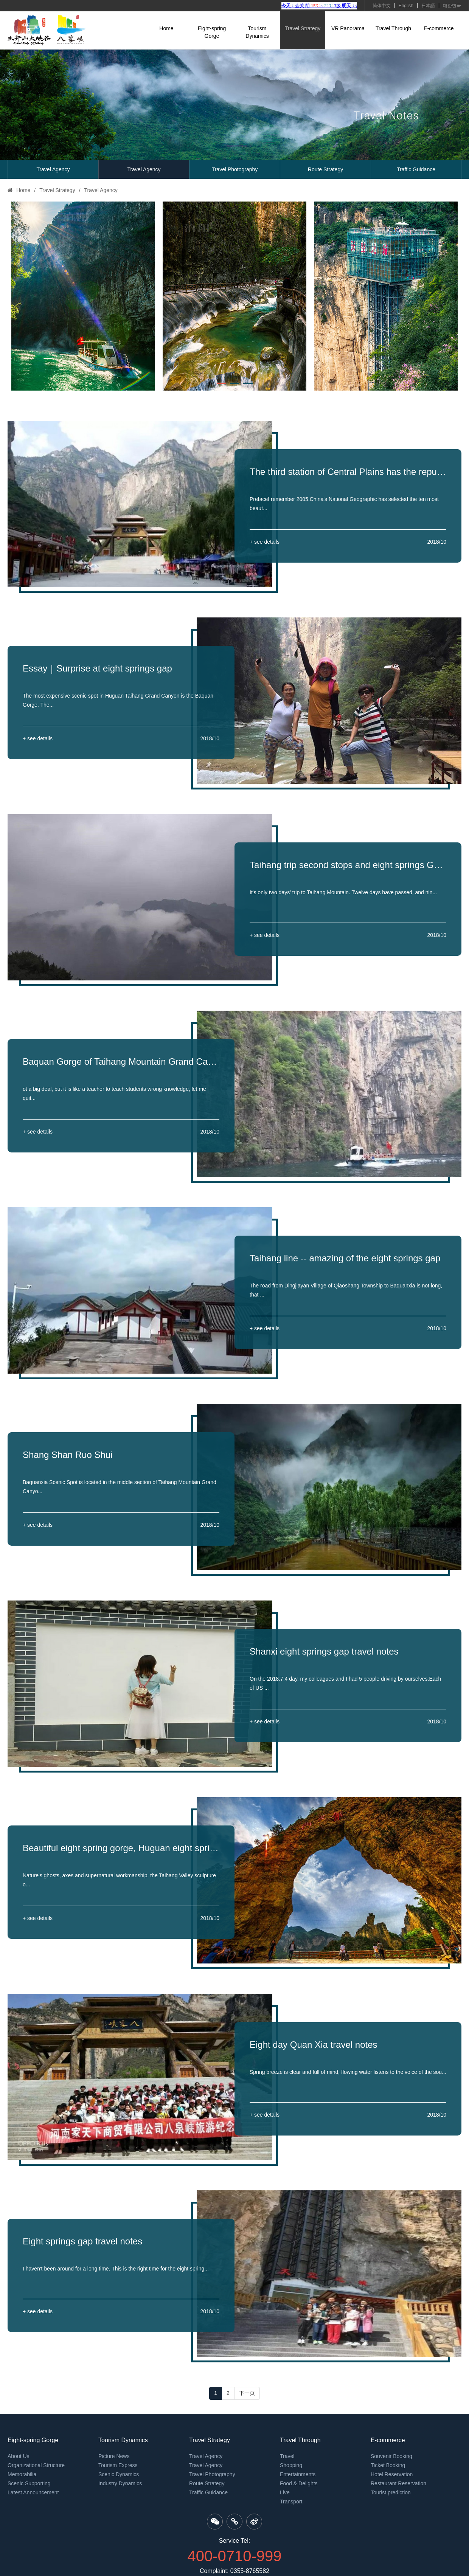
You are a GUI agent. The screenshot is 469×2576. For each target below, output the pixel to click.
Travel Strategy (302, 28)
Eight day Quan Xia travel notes (313, 2044)
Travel (287, 2456)
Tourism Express (117, 2465)
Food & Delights (299, 2483)
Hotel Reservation (392, 2474)
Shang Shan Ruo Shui (68, 1455)
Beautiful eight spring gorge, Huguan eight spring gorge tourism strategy (121, 1848)
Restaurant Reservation (398, 2483)
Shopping (291, 2465)
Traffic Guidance (416, 169)
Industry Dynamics (120, 2483)
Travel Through (393, 28)
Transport (291, 2501)
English (406, 5)
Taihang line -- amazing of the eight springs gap (345, 1258)
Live (285, 2492)
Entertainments (297, 2474)
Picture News (113, 2456)
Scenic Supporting (29, 2483)
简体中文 (382, 5)
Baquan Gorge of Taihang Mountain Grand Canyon (121, 1061)
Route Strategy (325, 169)
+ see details (265, 542)
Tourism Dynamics (257, 32)
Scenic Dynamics (118, 2474)
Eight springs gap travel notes (82, 2241)
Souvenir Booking (391, 2456)
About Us (19, 2456)
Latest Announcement (33, 2492)
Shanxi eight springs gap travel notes (324, 1651)
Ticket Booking (388, 2465)
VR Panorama (348, 28)
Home (166, 28)
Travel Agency (53, 169)
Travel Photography (235, 169)
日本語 (428, 5)
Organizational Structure (36, 2465)
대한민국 (452, 5)
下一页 (247, 2393)
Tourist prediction (391, 2492)
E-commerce (438, 28)
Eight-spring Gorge (212, 32)
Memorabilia (22, 2474)
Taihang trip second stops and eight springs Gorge (348, 865)
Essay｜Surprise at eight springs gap (97, 668)
